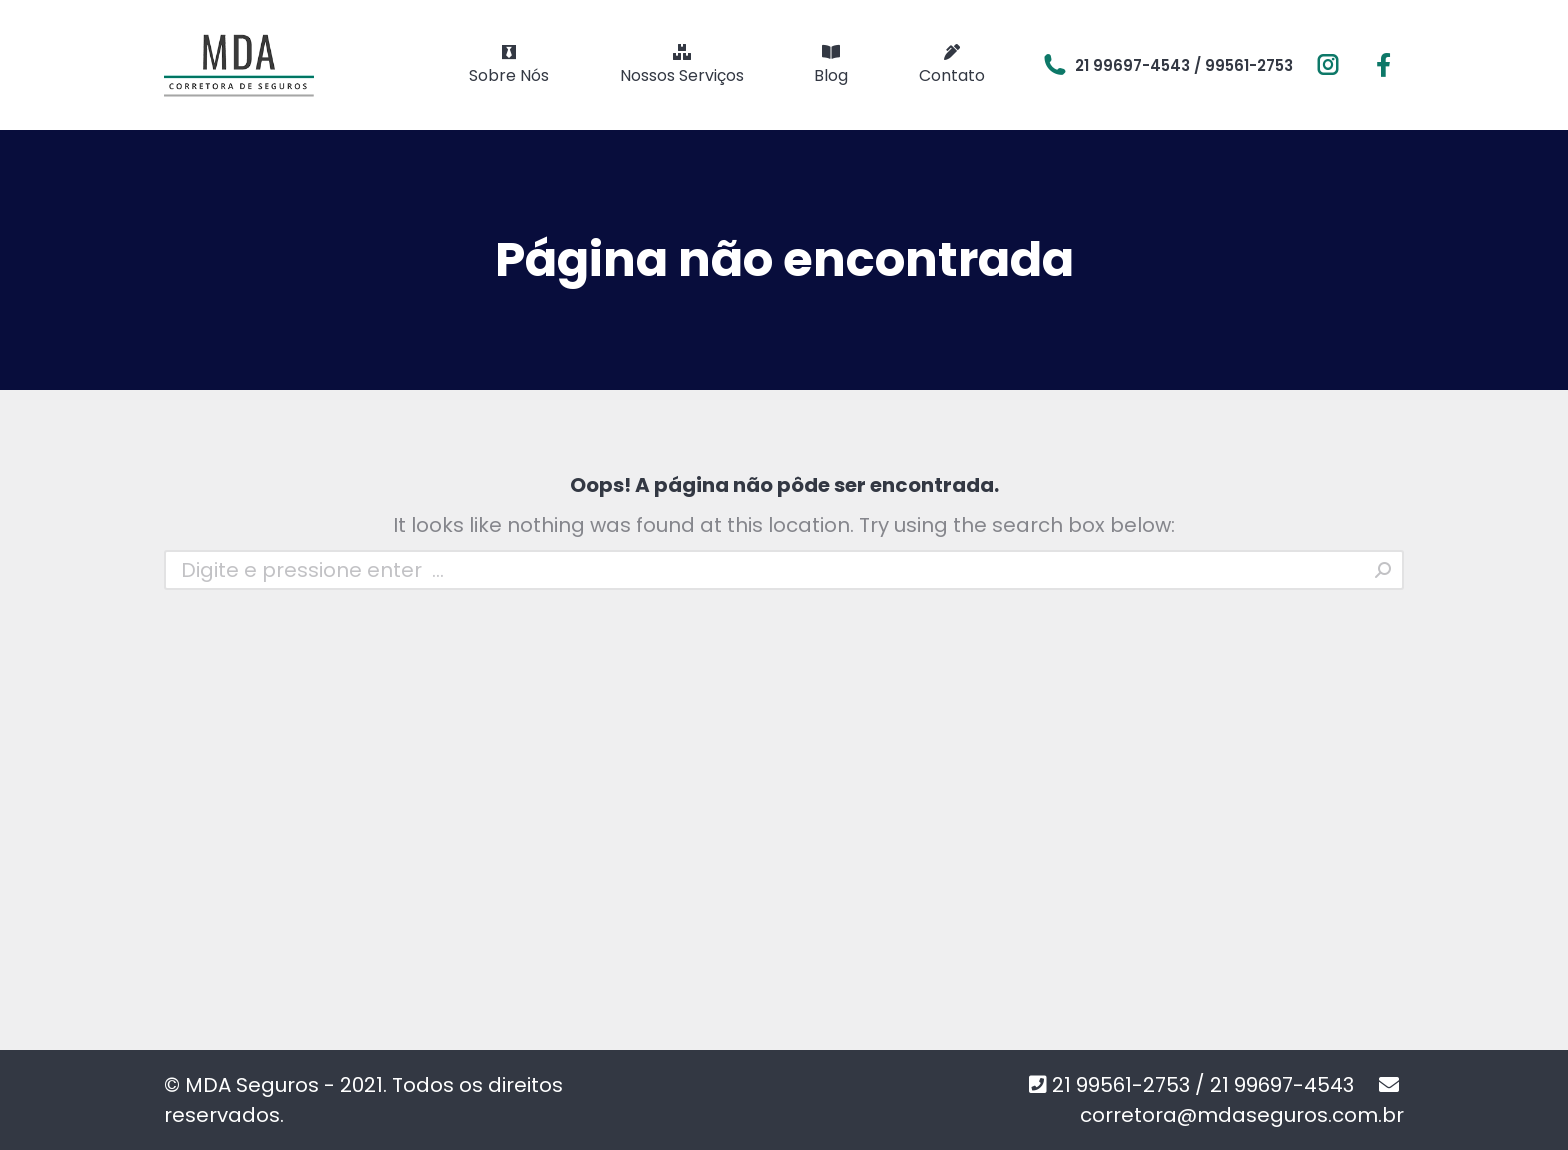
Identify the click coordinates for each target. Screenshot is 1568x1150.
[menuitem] (509, 65)
